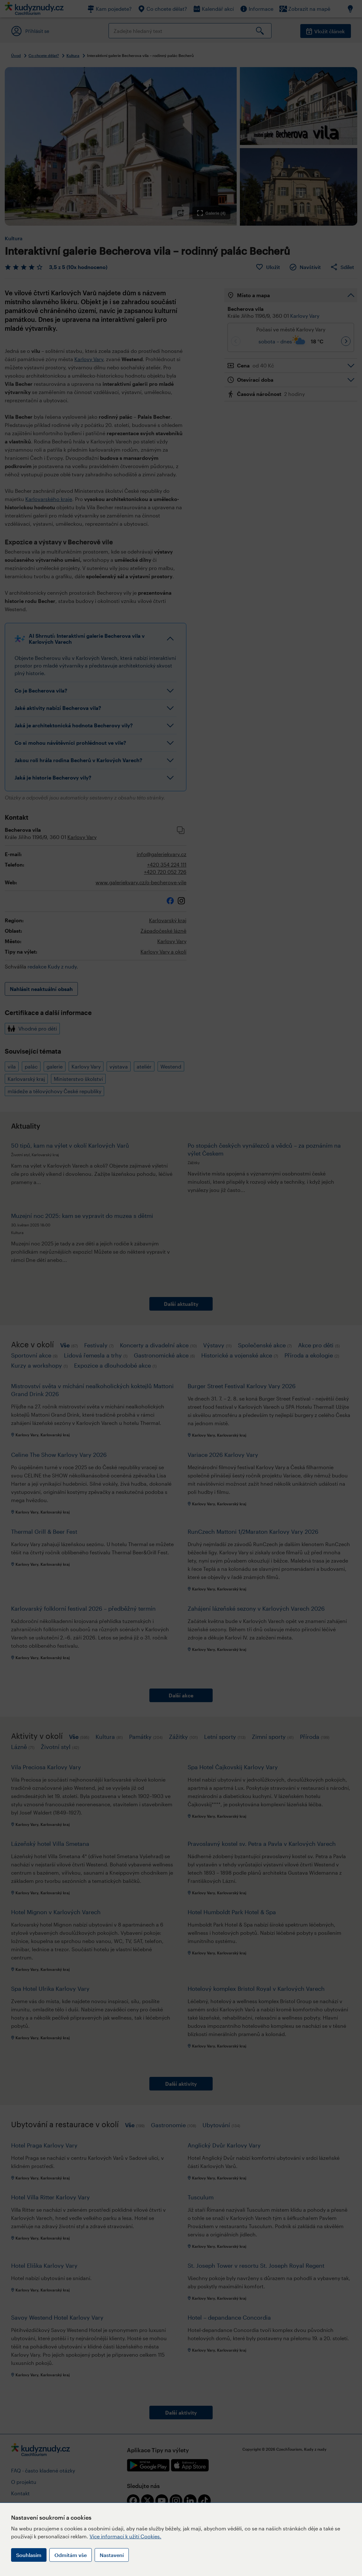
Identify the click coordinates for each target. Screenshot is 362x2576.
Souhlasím (28, 2555)
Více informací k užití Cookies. (125, 2536)
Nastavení (112, 2555)
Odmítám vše (70, 2555)
